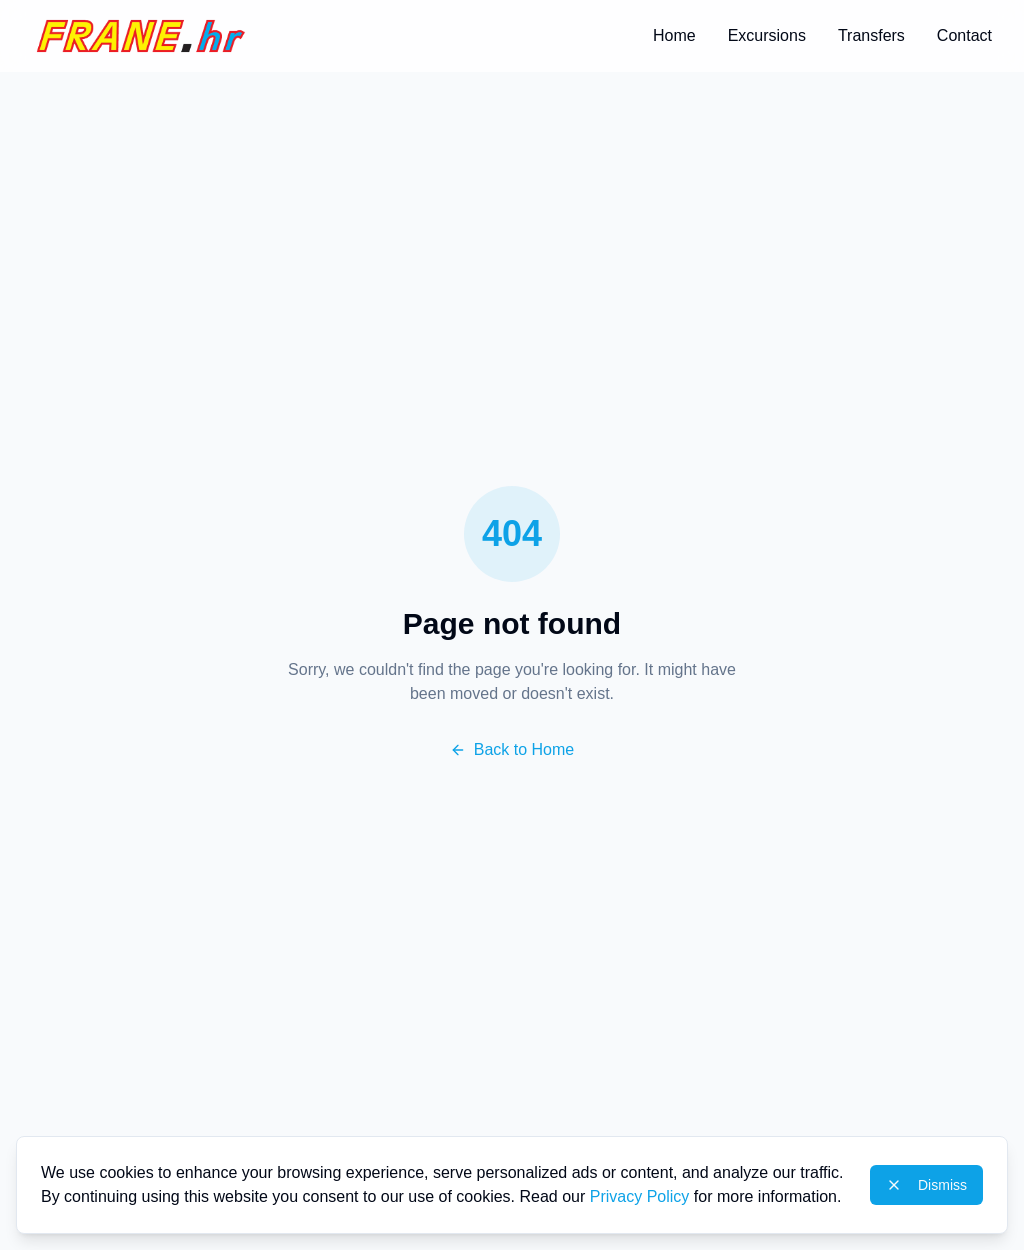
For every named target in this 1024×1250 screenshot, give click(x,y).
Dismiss (926, 1185)
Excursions (767, 35)
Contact (964, 35)
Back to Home (512, 749)
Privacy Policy (640, 1196)
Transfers (871, 35)
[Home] (141, 36)
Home (674, 35)
